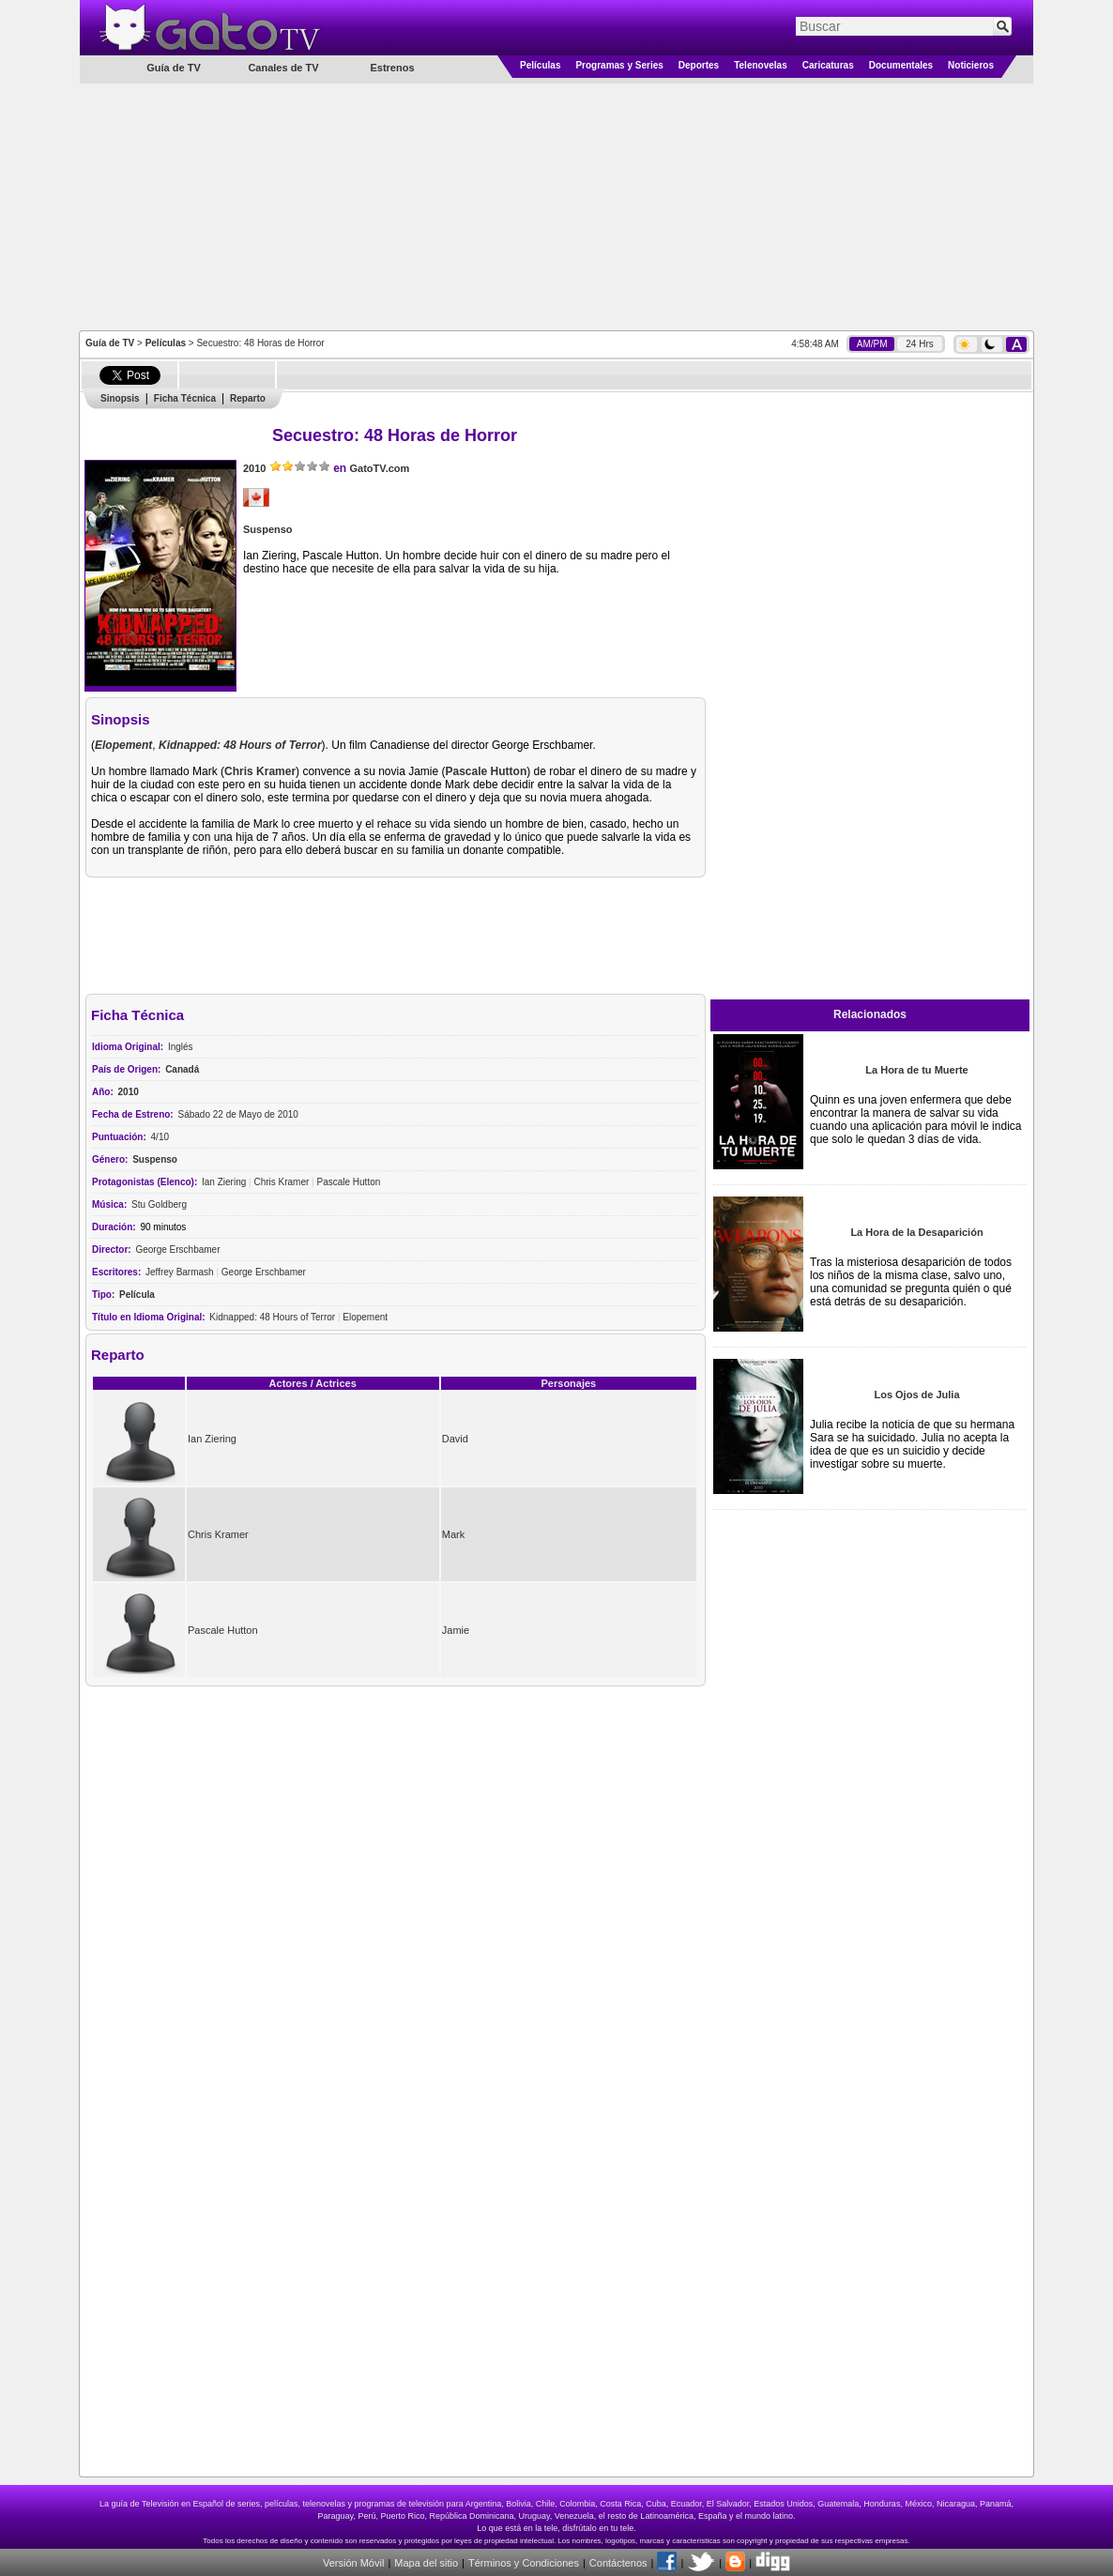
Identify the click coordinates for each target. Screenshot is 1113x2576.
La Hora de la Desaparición (916, 1232)
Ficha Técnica (185, 398)
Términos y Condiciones (523, 2562)
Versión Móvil (353, 2562)
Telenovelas (760, 65)
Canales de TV (283, 67)
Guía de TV (109, 343)
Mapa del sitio (426, 2562)
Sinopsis (120, 398)
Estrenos (392, 67)
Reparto (248, 398)
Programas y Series (619, 65)
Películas (540, 65)
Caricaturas (828, 65)
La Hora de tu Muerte (916, 1069)
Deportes (698, 65)
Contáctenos (618, 2562)
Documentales (901, 65)
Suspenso (268, 529)
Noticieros (971, 65)
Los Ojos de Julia (916, 1394)
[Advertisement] (556, 205)
